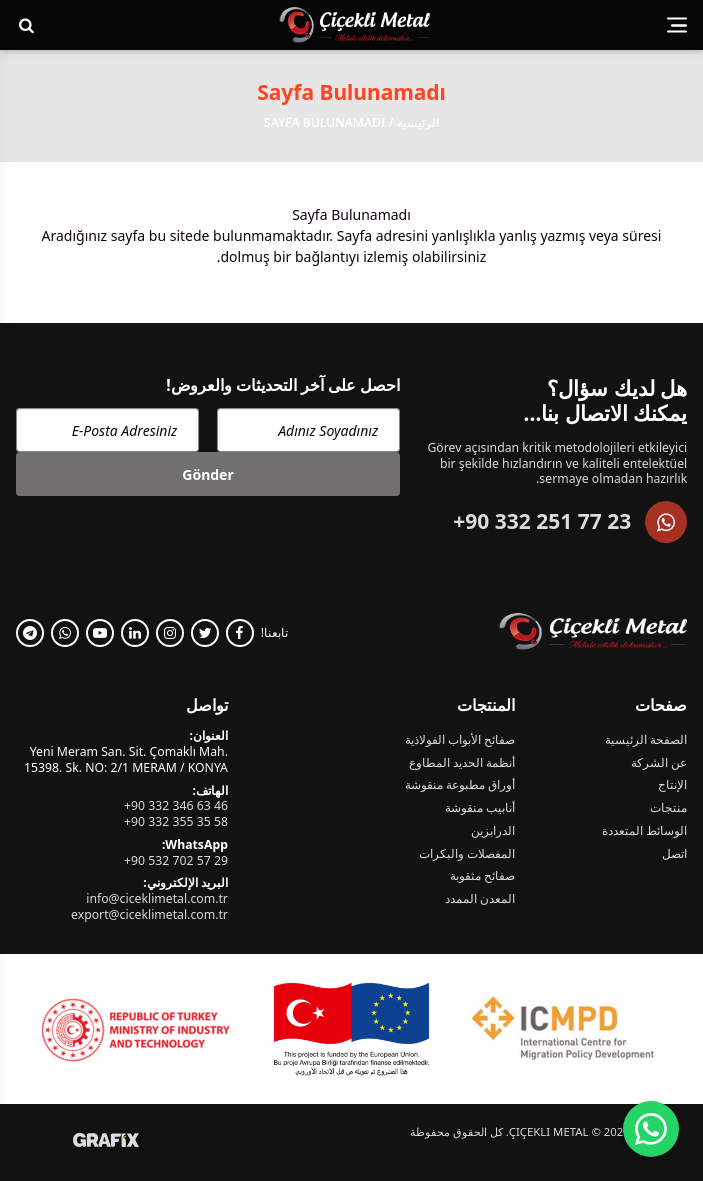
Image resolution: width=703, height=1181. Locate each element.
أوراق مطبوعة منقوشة (460, 785)
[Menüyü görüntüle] (677, 25)
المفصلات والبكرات (467, 854)
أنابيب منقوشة (480, 808)
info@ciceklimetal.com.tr (157, 898)
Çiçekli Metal (549, 1131)
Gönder (207, 474)
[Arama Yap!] (26, 25)
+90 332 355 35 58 (176, 821)
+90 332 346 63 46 (176, 805)
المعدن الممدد (480, 899)
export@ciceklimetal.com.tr (149, 914)
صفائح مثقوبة (482, 876)
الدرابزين (493, 831)
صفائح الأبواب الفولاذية (460, 740)
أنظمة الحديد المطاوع (462, 763)
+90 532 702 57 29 (176, 860)
